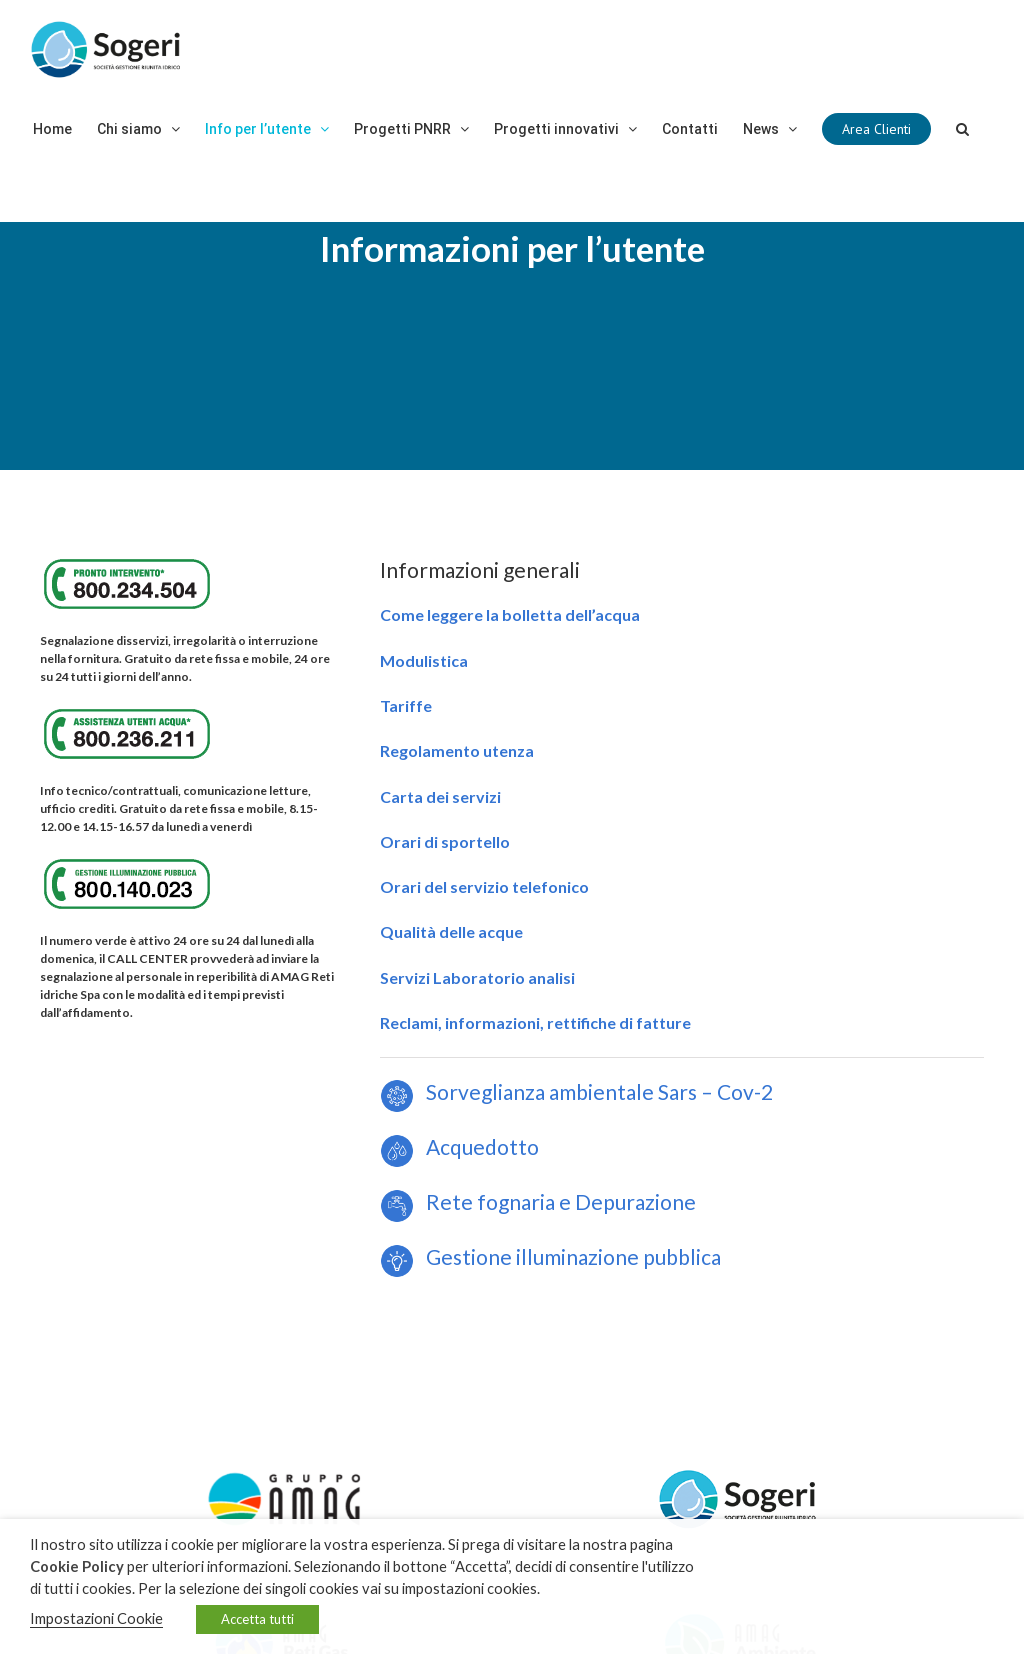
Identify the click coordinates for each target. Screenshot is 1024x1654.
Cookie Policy (77, 1566)
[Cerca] (962, 129)
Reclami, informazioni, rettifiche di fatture (535, 1022)
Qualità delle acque (451, 931)
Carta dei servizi (440, 796)
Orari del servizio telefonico (484, 886)
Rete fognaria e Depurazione (538, 1201)
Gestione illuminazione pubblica (569, 1256)
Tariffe (406, 705)
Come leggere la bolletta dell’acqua (510, 614)
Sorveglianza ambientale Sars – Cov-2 (576, 1091)
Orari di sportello (445, 841)
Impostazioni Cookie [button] (96, 1618)
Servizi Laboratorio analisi (477, 977)
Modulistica (424, 660)
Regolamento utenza (457, 750)
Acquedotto (459, 1146)
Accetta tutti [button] (257, 1619)
